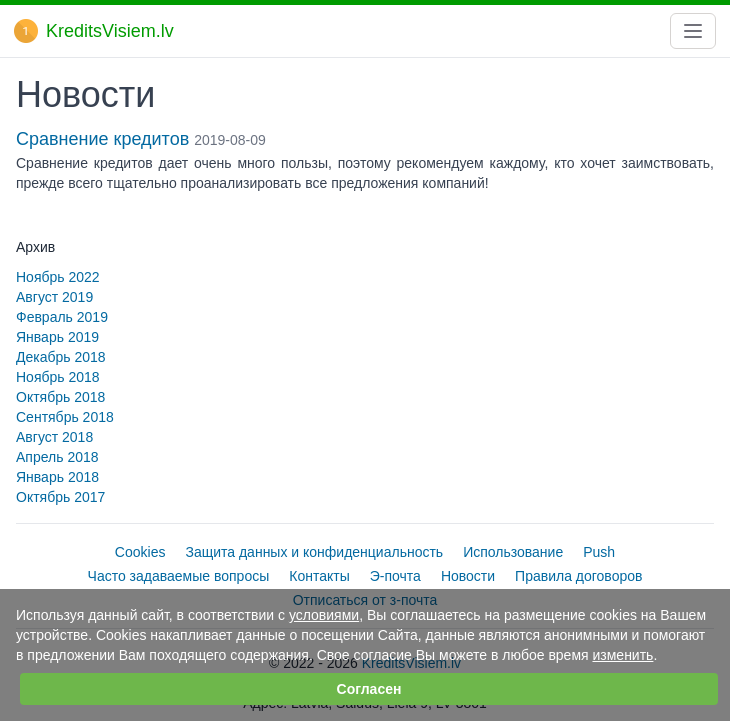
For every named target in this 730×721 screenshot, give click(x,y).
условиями (324, 615)
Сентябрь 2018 (65, 417)
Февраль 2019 (62, 317)
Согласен (369, 689)
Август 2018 (54, 437)
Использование (513, 552)
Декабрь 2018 (61, 357)
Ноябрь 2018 (58, 377)
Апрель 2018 (57, 457)
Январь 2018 (57, 477)
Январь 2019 (57, 337)
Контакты (319, 576)
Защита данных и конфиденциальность (314, 552)
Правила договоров (578, 576)
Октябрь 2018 (60, 397)
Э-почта (395, 576)
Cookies (140, 552)
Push (599, 552)
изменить (622, 655)
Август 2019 (54, 297)
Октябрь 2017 (60, 497)
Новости (468, 576)
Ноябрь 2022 (58, 277)
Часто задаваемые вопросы (179, 576)
